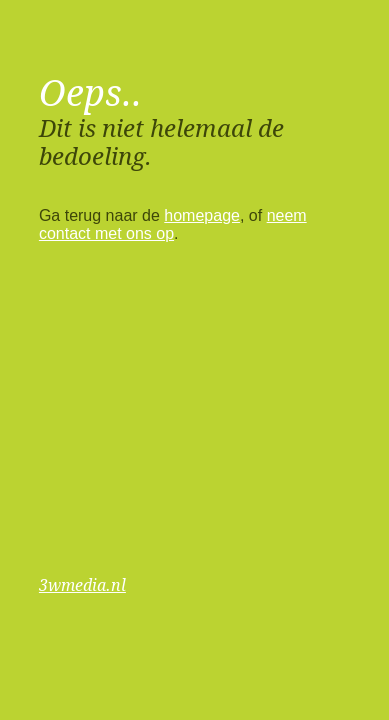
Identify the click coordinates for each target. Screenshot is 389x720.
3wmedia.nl (82, 585)
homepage (202, 215)
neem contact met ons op (173, 224)
